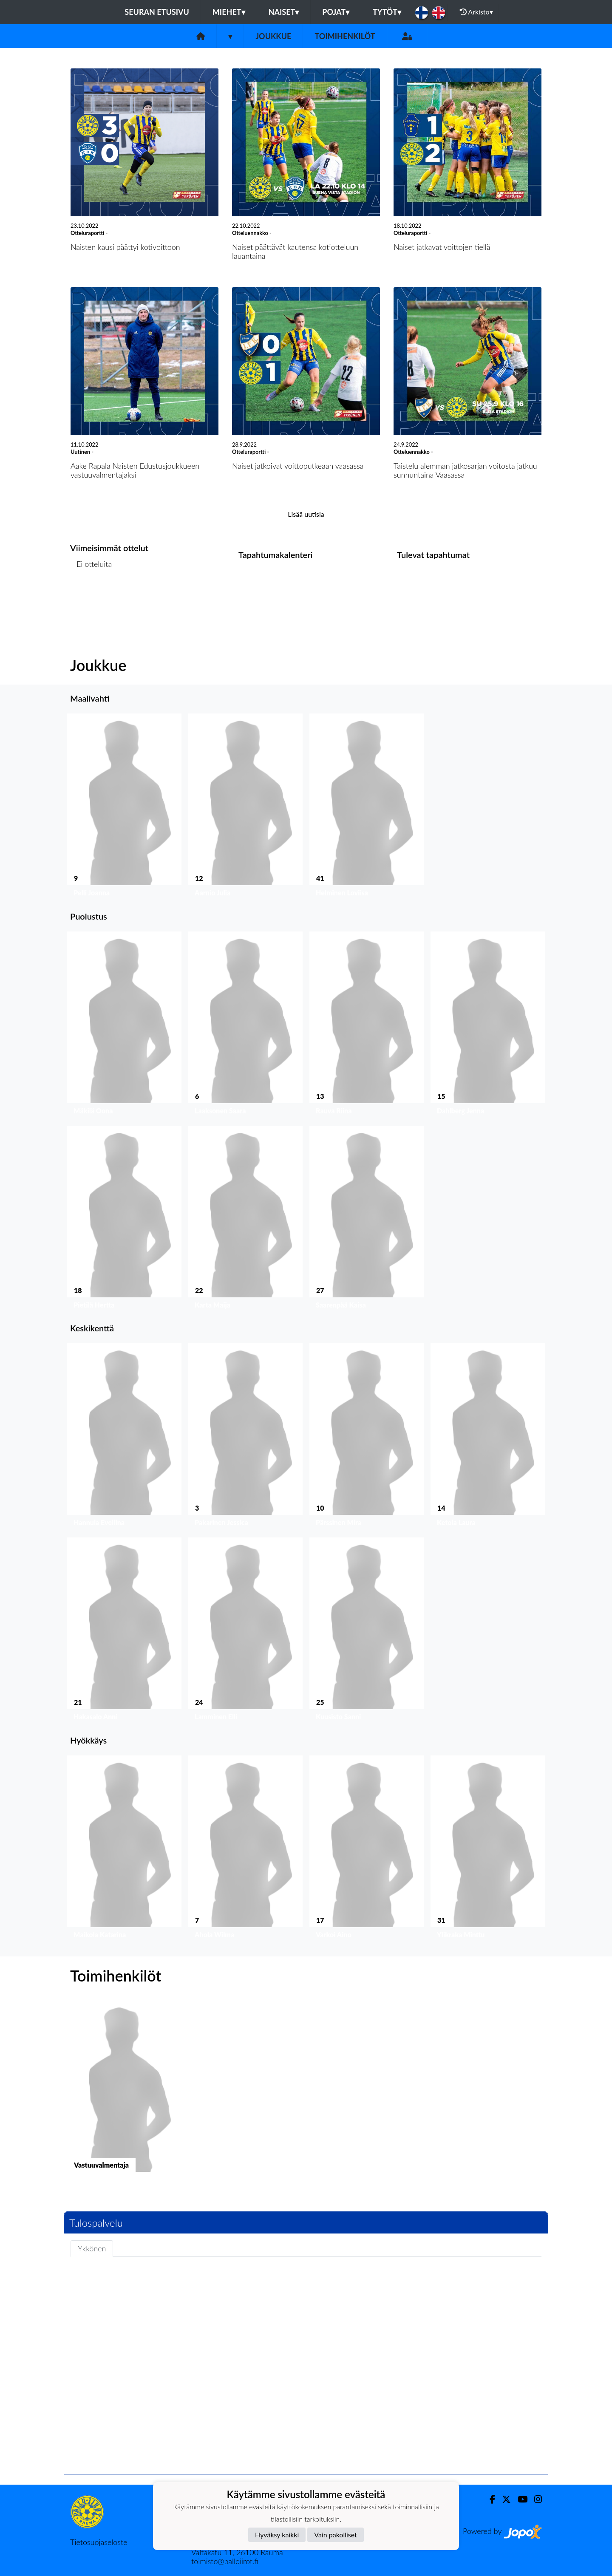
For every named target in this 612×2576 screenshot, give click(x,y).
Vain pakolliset (335, 2535)
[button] (124, 807)
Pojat (335, 12)
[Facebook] (489, 2499)
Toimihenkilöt (344, 36)
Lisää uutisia (306, 514)
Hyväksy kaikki (277, 2535)
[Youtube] (519, 2499)
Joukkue (273, 36)
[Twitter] (503, 2499)
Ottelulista (91, 597)
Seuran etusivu (157, 12)
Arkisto (476, 12)
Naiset (284, 12)
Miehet (228, 12)
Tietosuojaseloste (98, 2542)
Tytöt (387, 12)
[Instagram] (534, 2499)
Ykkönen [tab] (92, 2248)
